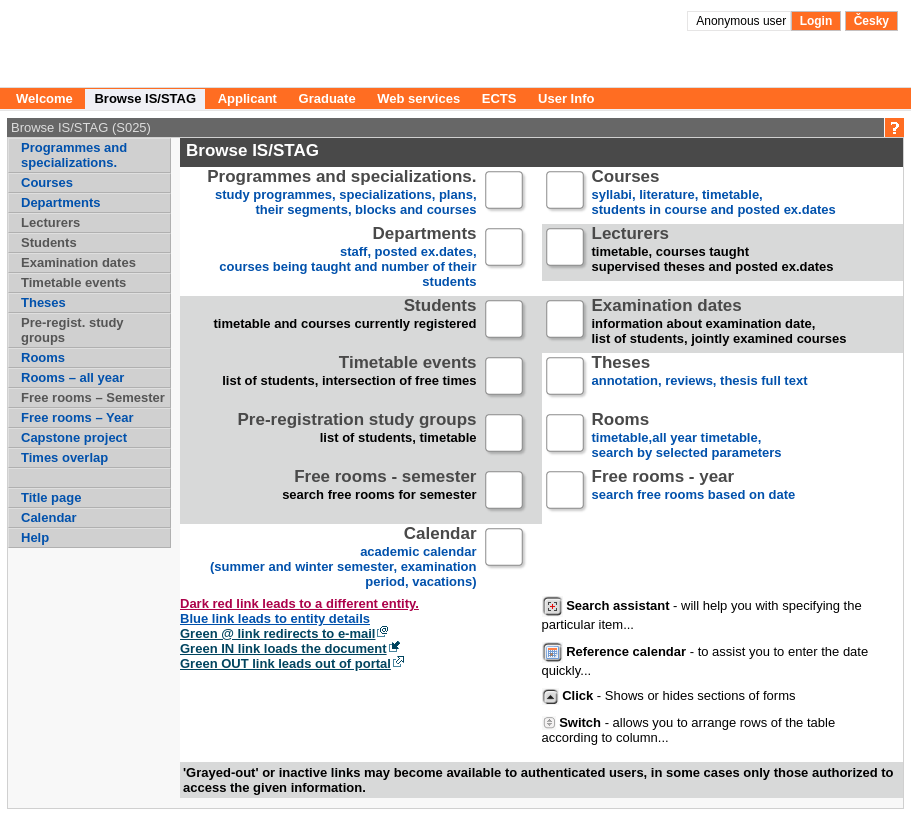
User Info (566, 98)
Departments (60, 202)
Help (35, 537)
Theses (43, 302)
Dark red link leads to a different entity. (299, 603)
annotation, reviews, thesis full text (700, 379)
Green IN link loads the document (283, 648)
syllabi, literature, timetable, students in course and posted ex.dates (714, 193)
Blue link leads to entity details (275, 618)
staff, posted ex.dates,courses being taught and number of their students (347, 258)
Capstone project (74, 437)
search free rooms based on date (694, 493)
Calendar (49, 517)
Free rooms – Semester (93, 397)
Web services (418, 98)
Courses (47, 182)
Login (816, 21)
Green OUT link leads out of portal (285, 663)
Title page (51, 497)
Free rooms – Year (77, 417)
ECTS (499, 98)
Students (49, 242)
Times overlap (64, 457)
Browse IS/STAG (145, 98)
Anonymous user (742, 21)
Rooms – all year (72, 377)
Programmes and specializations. (74, 155)
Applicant (247, 98)
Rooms (43, 357)
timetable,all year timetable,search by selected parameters (687, 436)
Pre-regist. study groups (72, 330)
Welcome (44, 98)
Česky (871, 21)
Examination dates (78, 262)
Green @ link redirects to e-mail (277, 633)
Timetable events (73, 282)
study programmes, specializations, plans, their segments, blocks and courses (341, 193)
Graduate (327, 98)
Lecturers (50, 222)
